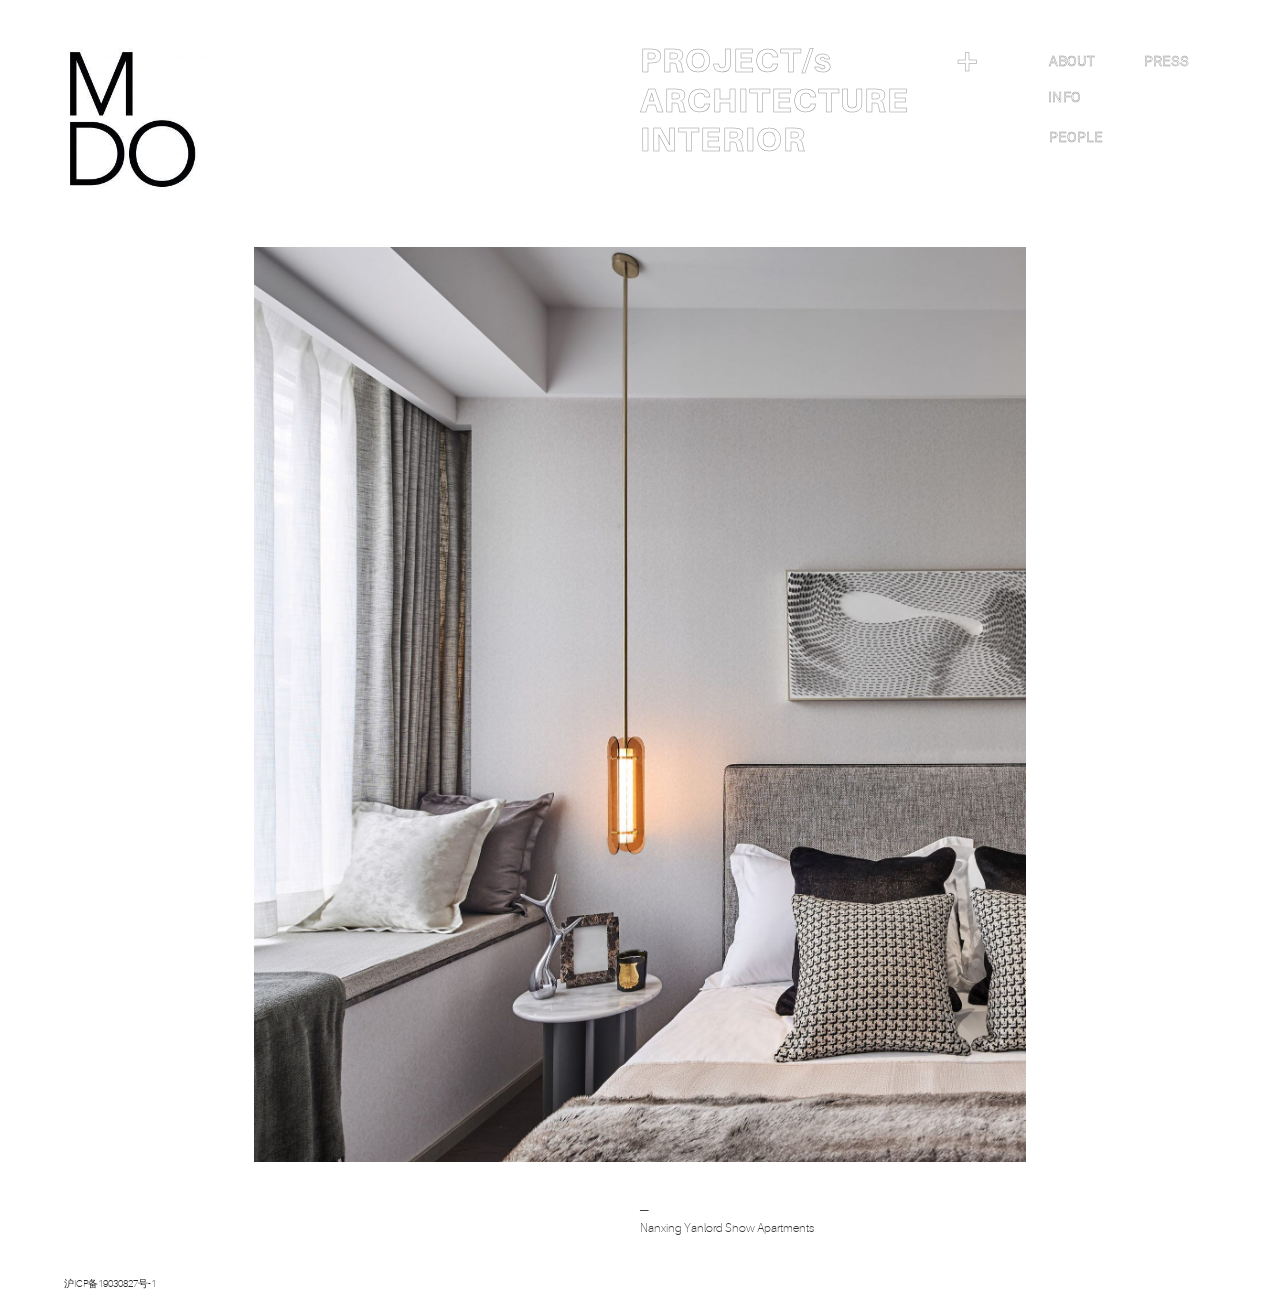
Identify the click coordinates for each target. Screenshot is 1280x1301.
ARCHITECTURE (774, 101)
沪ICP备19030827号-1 (110, 1283)
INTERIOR (723, 140)
